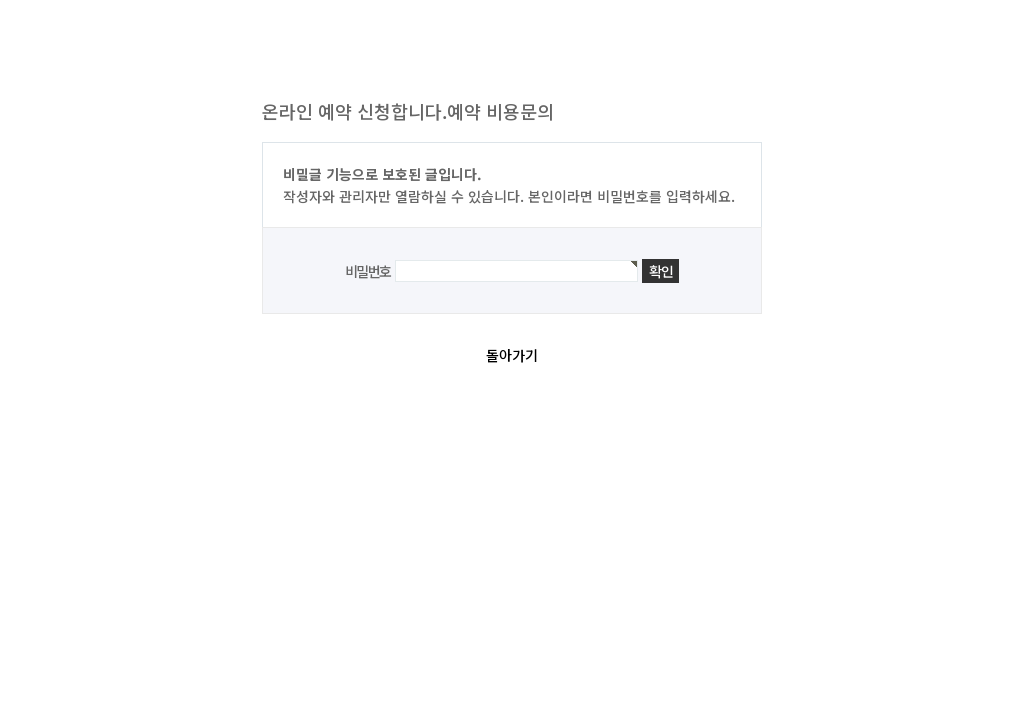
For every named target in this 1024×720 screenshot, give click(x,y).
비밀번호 (368, 271)
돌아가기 (512, 355)
